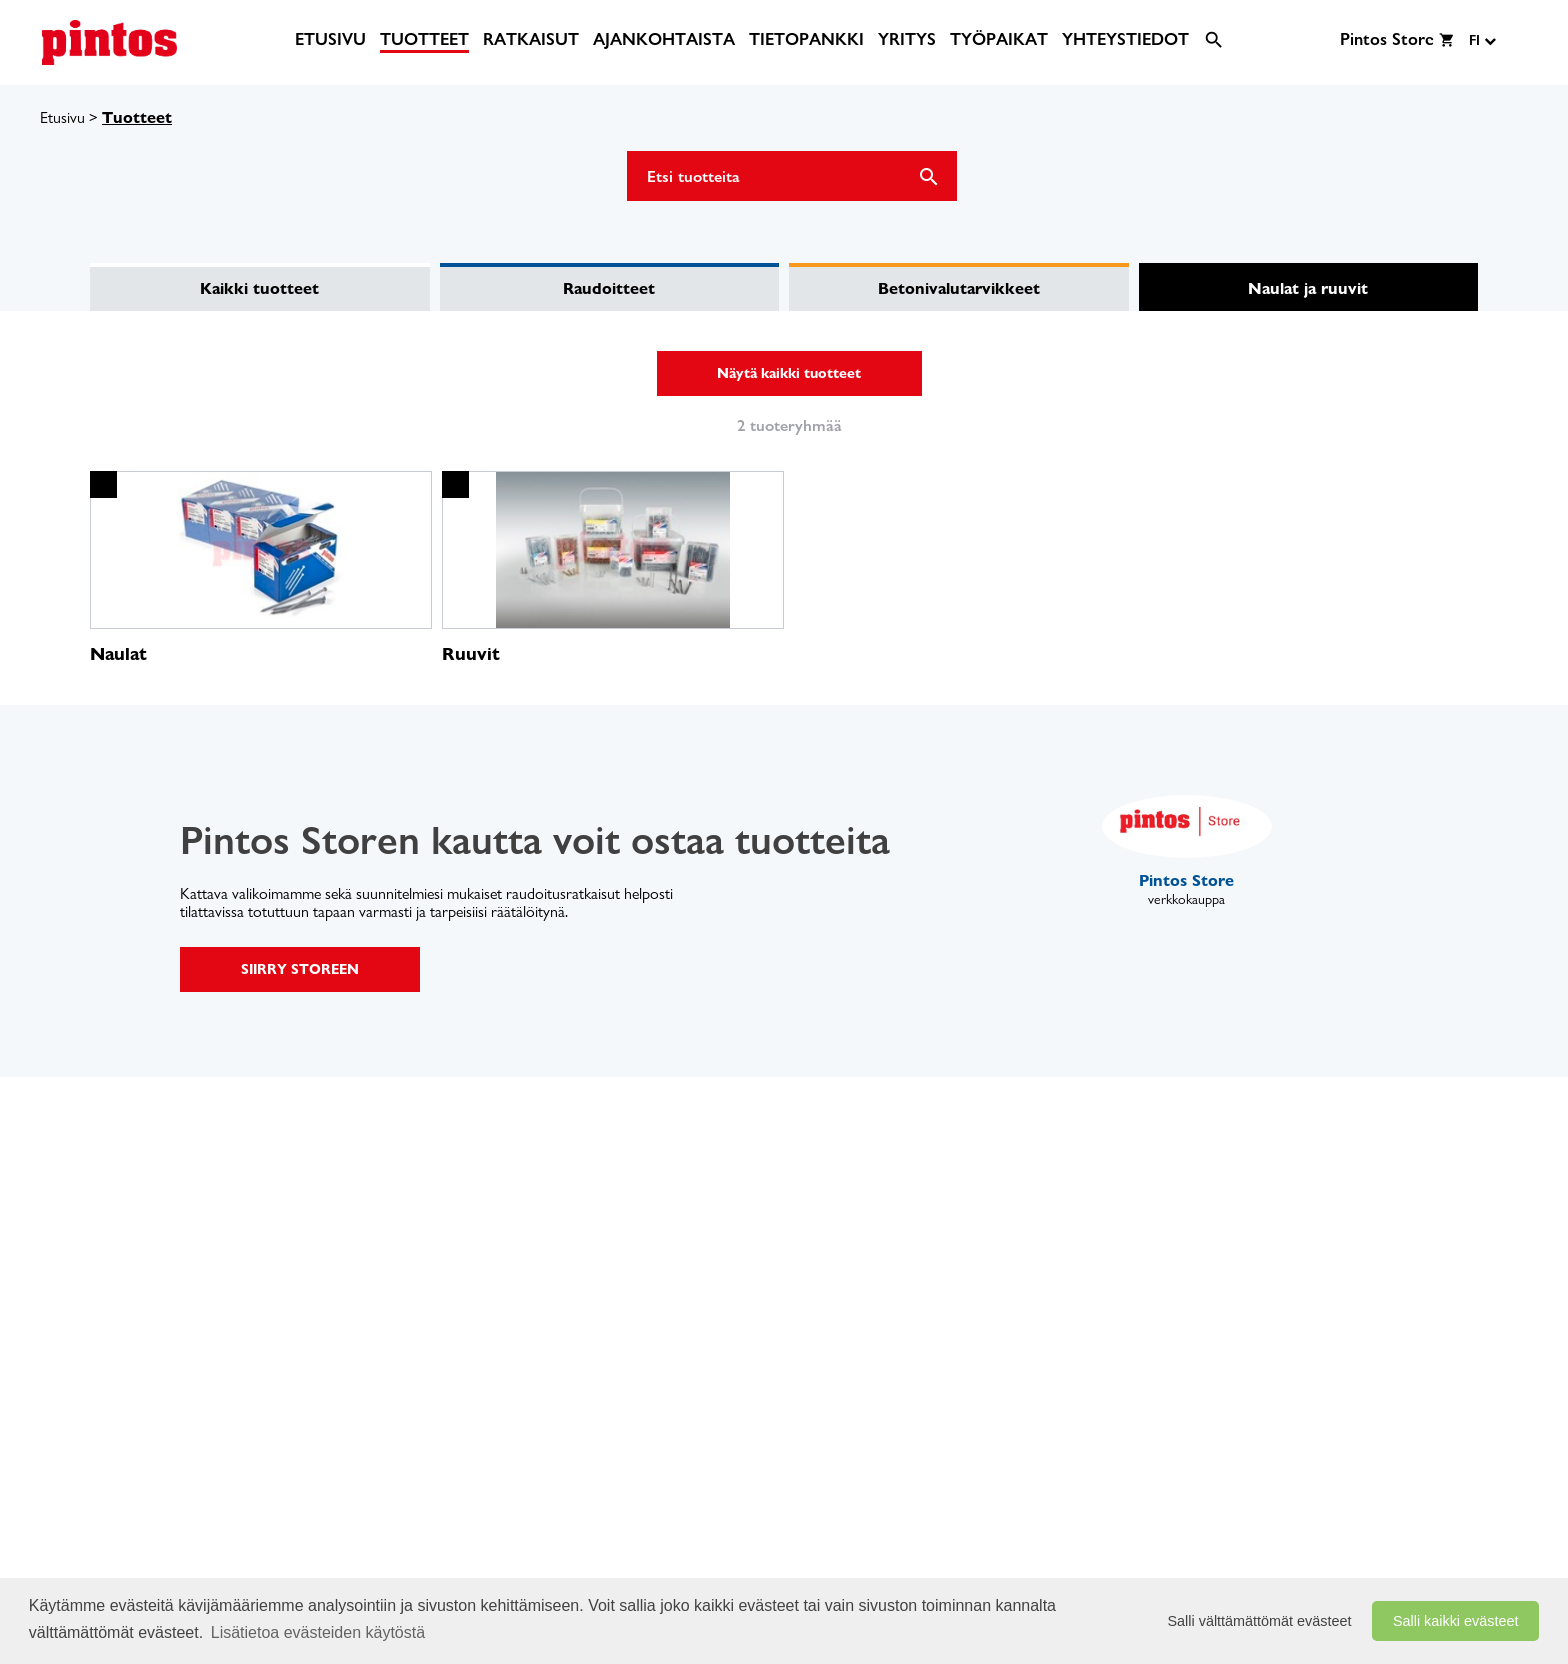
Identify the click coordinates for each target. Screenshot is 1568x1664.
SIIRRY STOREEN (300, 969)
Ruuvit (471, 653)
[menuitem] (330, 39)
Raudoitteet (609, 288)
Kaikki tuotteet (259, 288)
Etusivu (62, 117)
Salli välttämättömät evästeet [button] (1260, 1621)
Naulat (118, 653)
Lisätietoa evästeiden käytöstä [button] (318, 1632)
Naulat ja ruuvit (1308, 288)
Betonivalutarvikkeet (959, 288)
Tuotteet (137, 117)
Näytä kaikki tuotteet (789, 373)
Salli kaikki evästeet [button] (1456, 1621)
